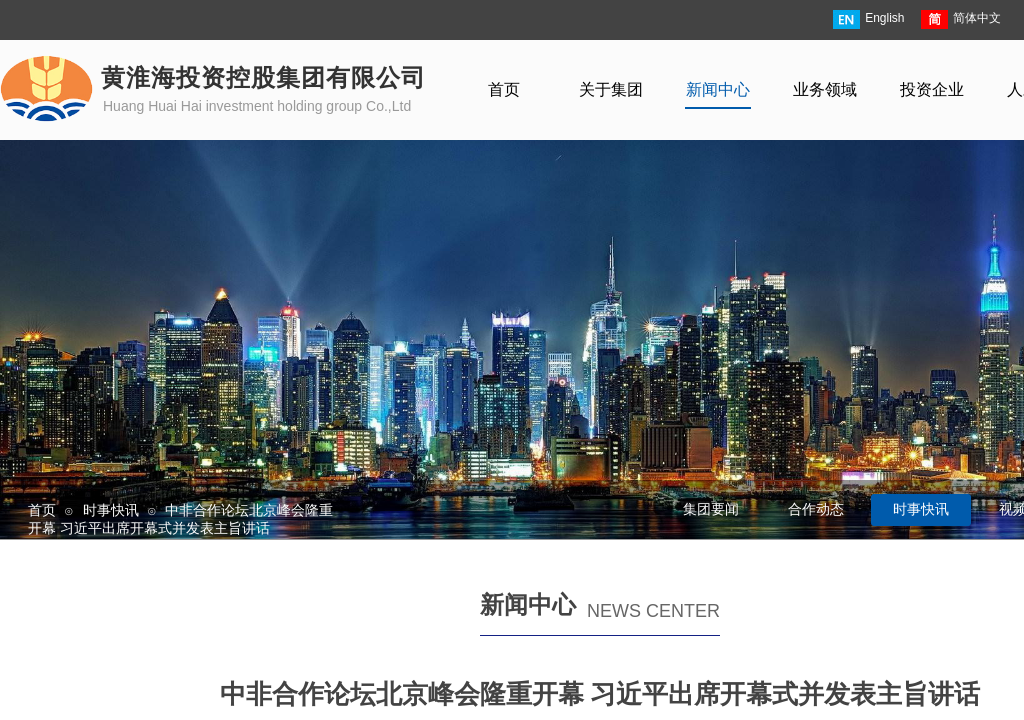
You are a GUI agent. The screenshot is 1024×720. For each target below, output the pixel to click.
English (868, 19)
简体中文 (961, 19)
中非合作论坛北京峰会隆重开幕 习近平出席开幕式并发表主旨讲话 (180, 519)
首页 (42, 510)
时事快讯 (111, 510)
